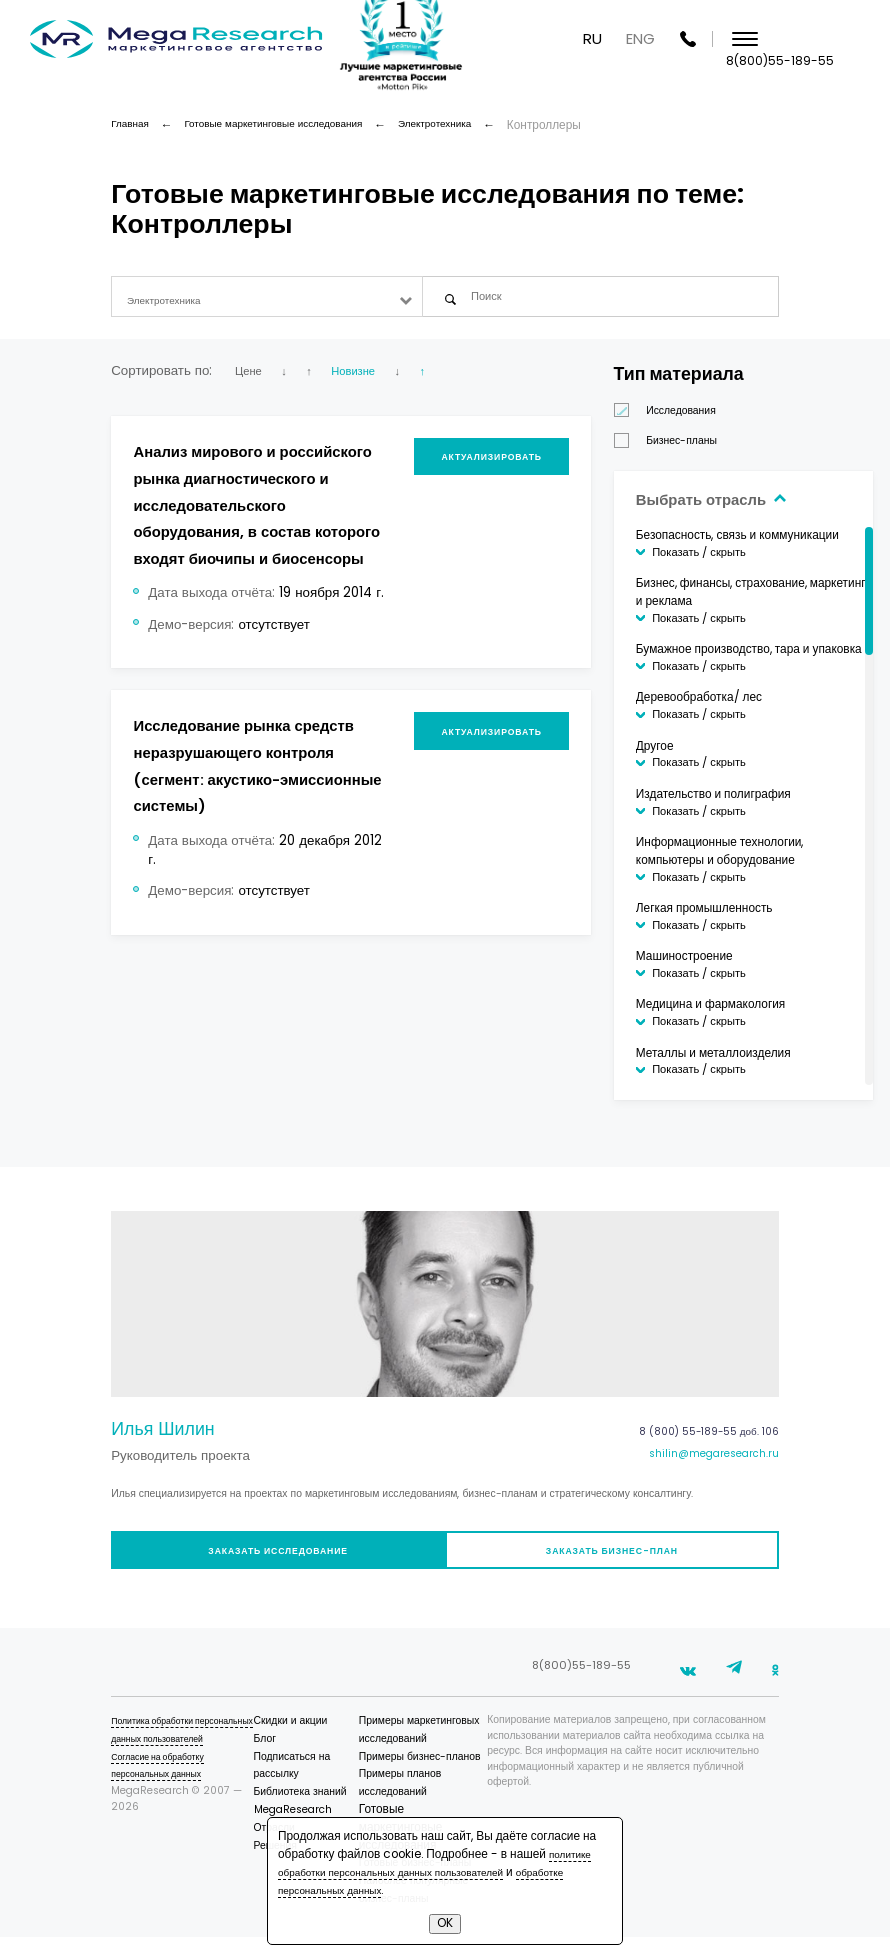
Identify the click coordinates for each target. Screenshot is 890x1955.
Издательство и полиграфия (743, 802)
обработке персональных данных (370, 1890)
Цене (251, 378)
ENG (737, 39)
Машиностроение (714, 964)
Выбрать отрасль (751, 506)
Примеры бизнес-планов (438, 1774)
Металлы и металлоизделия (743, 1061)
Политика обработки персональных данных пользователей (165, 1756)
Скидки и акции (313, 1738)
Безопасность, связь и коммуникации (767, 543)
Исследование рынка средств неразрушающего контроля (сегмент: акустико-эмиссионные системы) (247, 840)
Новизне (374, 378)
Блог (287, 1756)
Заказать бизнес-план (617, 1564)
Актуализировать (507, 469)
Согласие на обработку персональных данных (167, 1800)
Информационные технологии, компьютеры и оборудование (750, 859)
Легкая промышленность (734, 916)
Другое (685, 754)
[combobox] (266, 300)
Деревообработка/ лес (729, 706)
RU (689, 39)
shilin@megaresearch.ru (704, 1466)
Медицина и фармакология (740, 1012)
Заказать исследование (272, 1564)
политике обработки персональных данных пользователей (438, 1863)
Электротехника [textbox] (171, 301)
